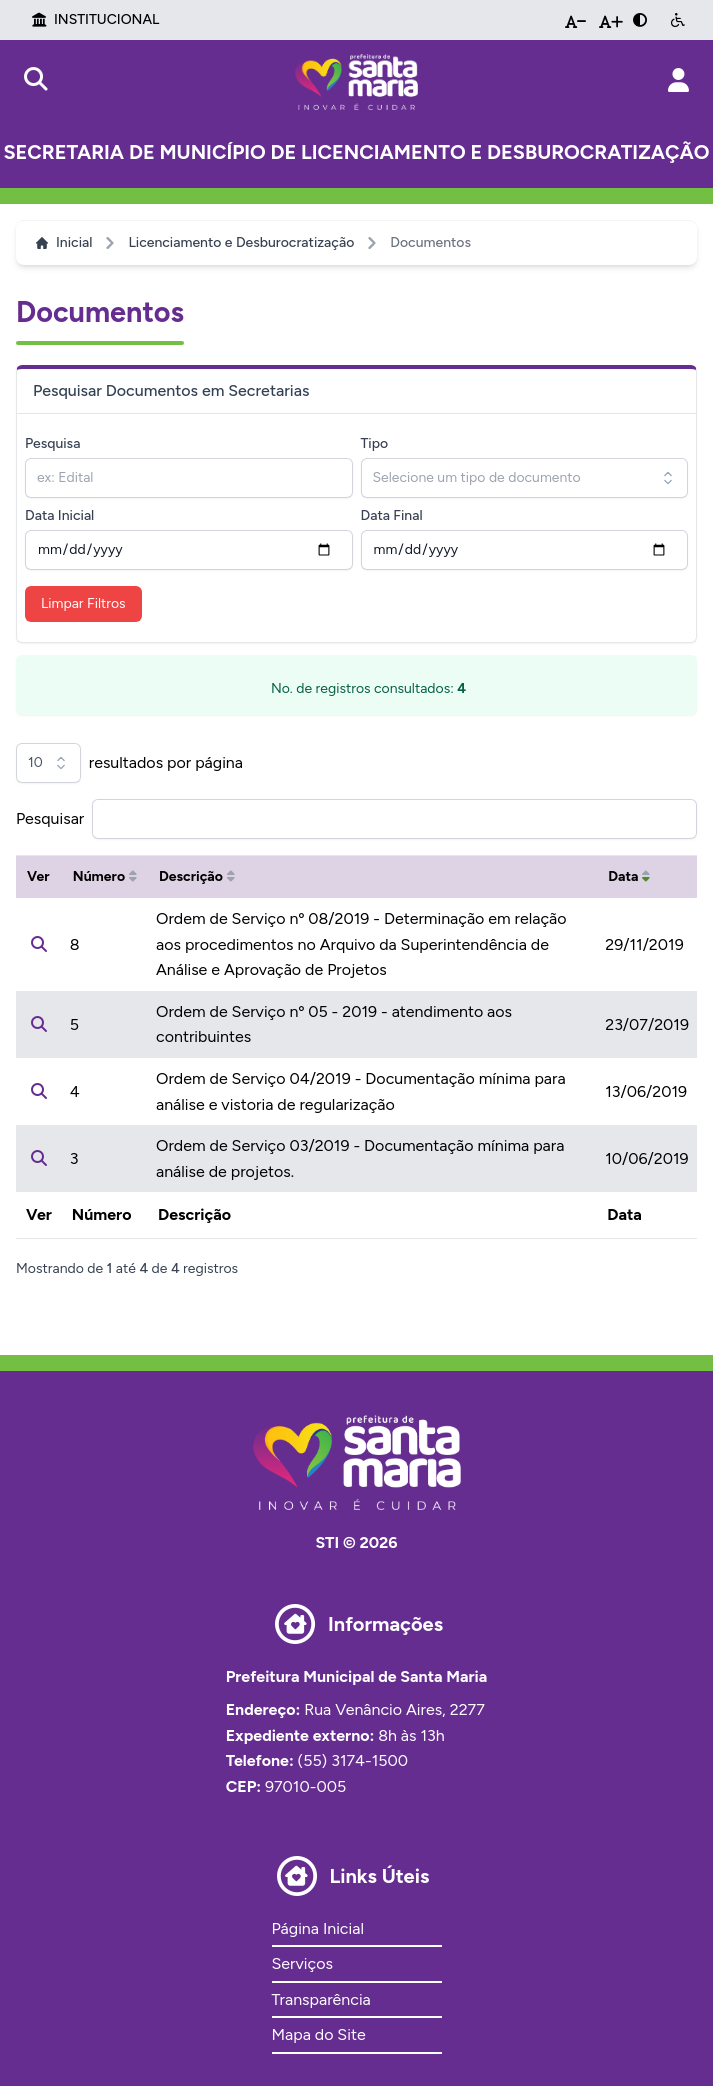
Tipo (375, 443)
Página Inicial (318, 1928)
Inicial (64, 242)
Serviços (302, 1963)
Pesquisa (52, 443)
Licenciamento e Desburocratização (241, 242)
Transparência (321, 1999)
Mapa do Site (319, 2034)
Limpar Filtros (83, 603)
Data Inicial (59, 515)
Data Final (392, 515)
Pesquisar (50, 818)
